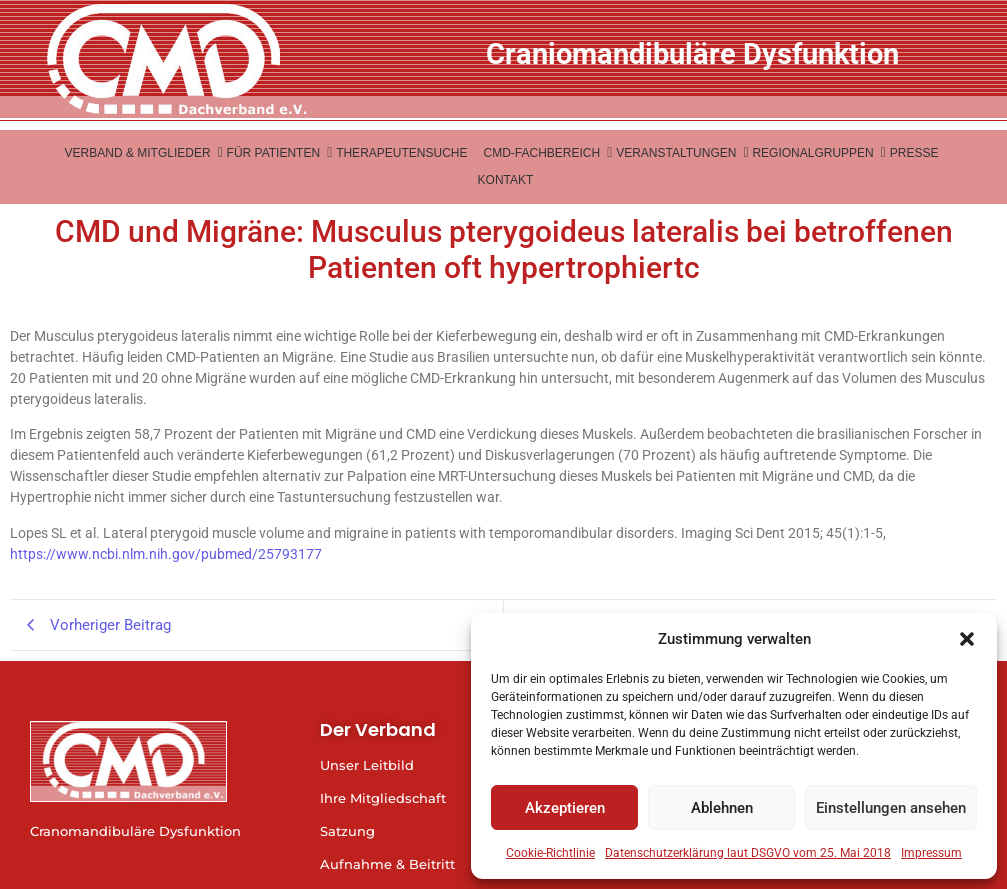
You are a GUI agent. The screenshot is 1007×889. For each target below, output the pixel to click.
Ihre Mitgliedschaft (383, 798)
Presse (914, 153)
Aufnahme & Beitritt (387, 864)
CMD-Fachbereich (543, 153)
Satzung (347, 831)
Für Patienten (276, 153)
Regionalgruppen (814, 153)
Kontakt (506, 180)
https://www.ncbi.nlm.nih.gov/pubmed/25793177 (166, 554)
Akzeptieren (565, 808)
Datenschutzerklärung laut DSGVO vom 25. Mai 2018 (748, 853)
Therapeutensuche (401, 153)
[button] (967, 639)
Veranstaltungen (678, 153)
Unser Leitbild (367, 765)
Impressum (931, 853)
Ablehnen (722, 808)
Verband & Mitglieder (140, 153)
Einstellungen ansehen (891, 808)
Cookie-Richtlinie (550, 853)
